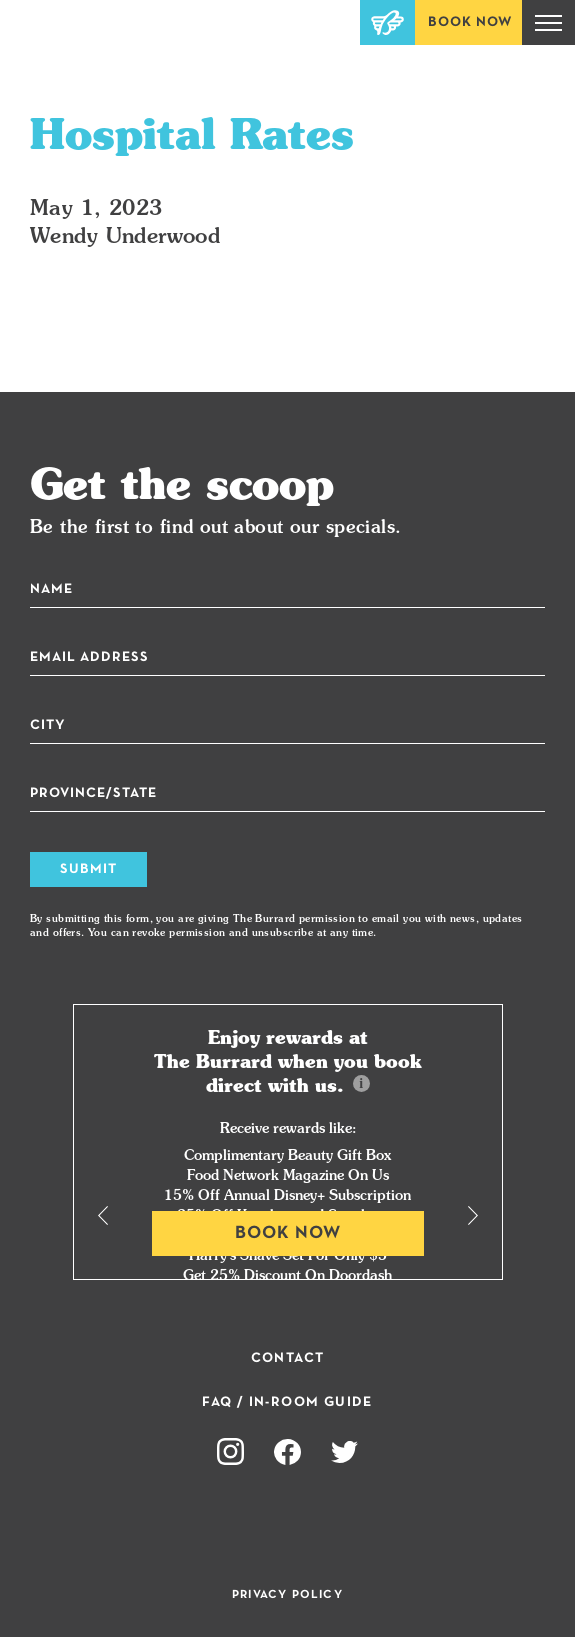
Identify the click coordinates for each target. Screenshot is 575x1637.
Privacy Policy (287, 1595)
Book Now (470, 22)
